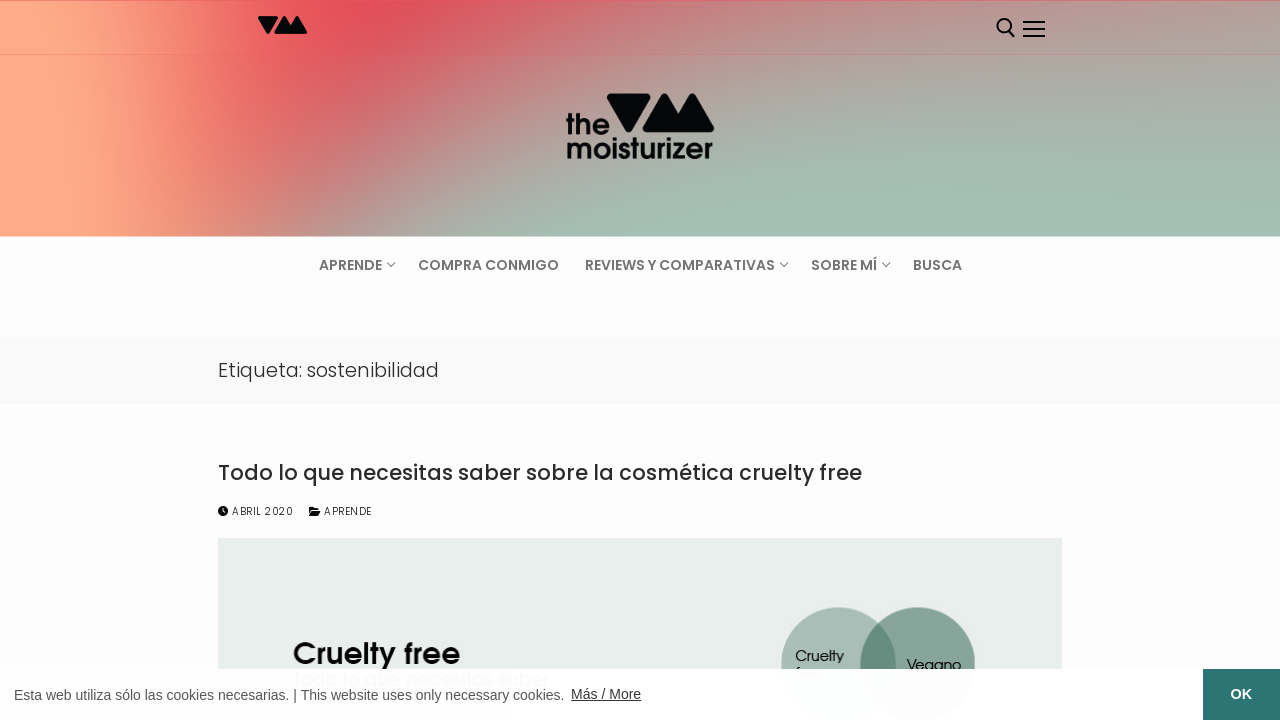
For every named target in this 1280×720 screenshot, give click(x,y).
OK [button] (1242, 694)
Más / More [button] (606, 694)
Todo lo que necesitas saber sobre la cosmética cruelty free (540, 473)
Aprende (340, 511)
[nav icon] (1033, 29)
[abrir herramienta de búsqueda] (1006, 28)
